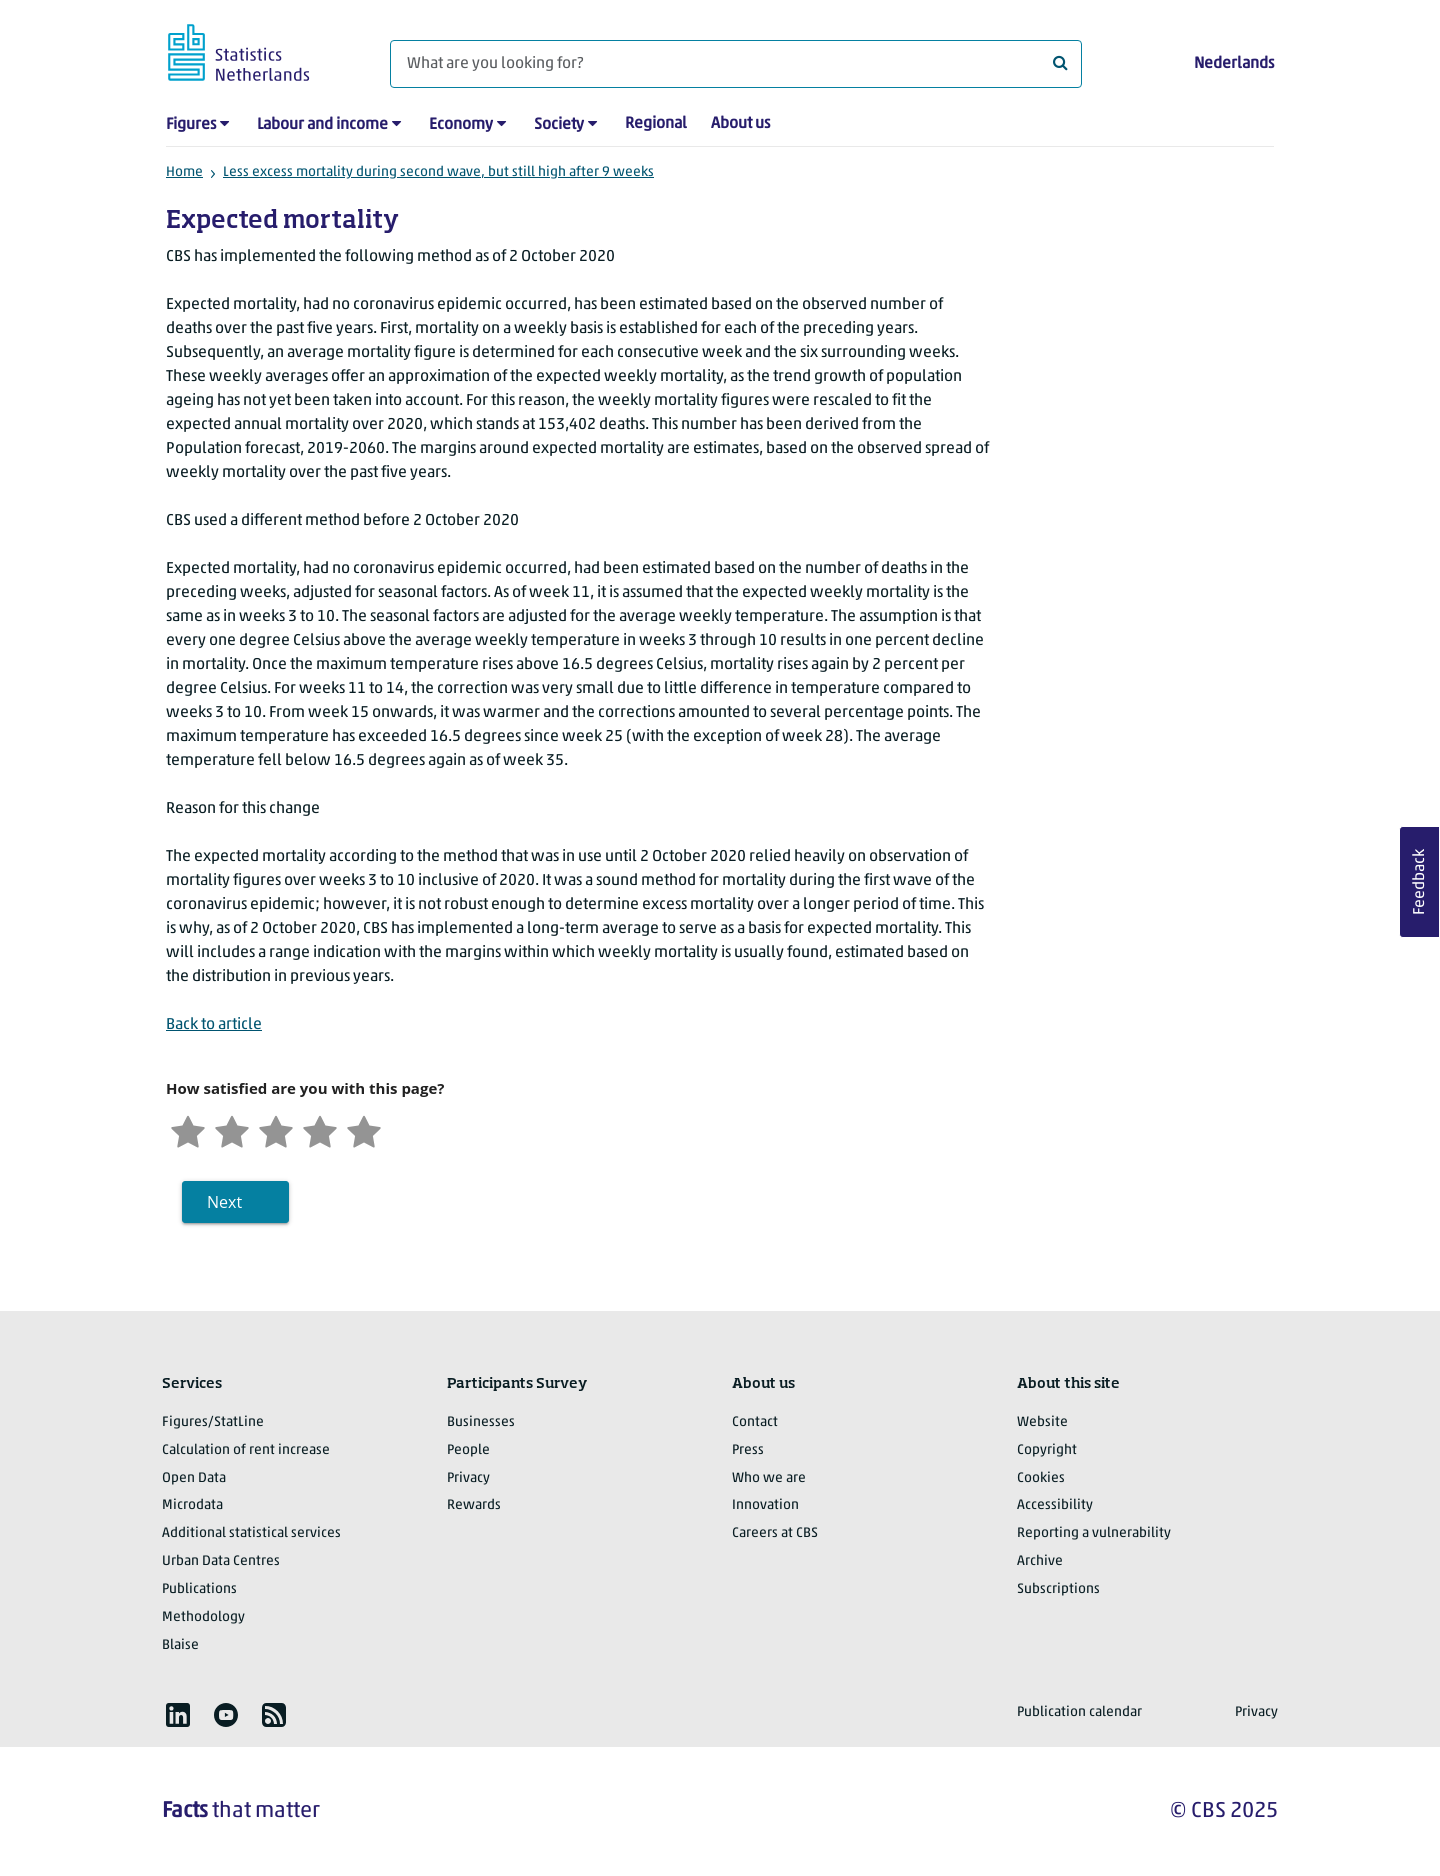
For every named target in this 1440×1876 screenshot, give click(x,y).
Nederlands (1234, 64)
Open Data (194, 1478)
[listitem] (178, 1715)
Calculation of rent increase (246, 1450)
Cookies (1041, 1478)
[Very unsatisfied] (188, 1129)
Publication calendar (1079, 1712)
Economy (461, 125)
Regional (656, 124)
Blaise (180, 1645)
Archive (1040, 1561)
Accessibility (1055, 1505)
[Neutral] (276, 1129)
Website (1042, 1422)
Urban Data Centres (221, 1561)
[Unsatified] (232, 1129)
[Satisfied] (320, 1129)
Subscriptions (1058, 1589)
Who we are (769, 1478)
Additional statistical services (251, 1533)
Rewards (474, 1505)
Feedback (1420, 882)
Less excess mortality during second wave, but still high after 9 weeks (438, 172)
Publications (199, 1589)
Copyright (1047, 1450)
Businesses (481, 1422)
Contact (755, 1422)
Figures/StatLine (213, 1422)
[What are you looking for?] (736, 64)
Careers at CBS (775, 1533)
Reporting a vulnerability (1094, 1533)
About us (740, 124)
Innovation (765, 1505)
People (468, 1450)
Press (748, 1450)
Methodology (203, 1617)
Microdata (192, 1505)
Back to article (214, 1025)
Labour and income (322, 125)
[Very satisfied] (364, 1129)
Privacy (468, 1478)
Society (559, 125)
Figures (191, 125)
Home (184, 172)
